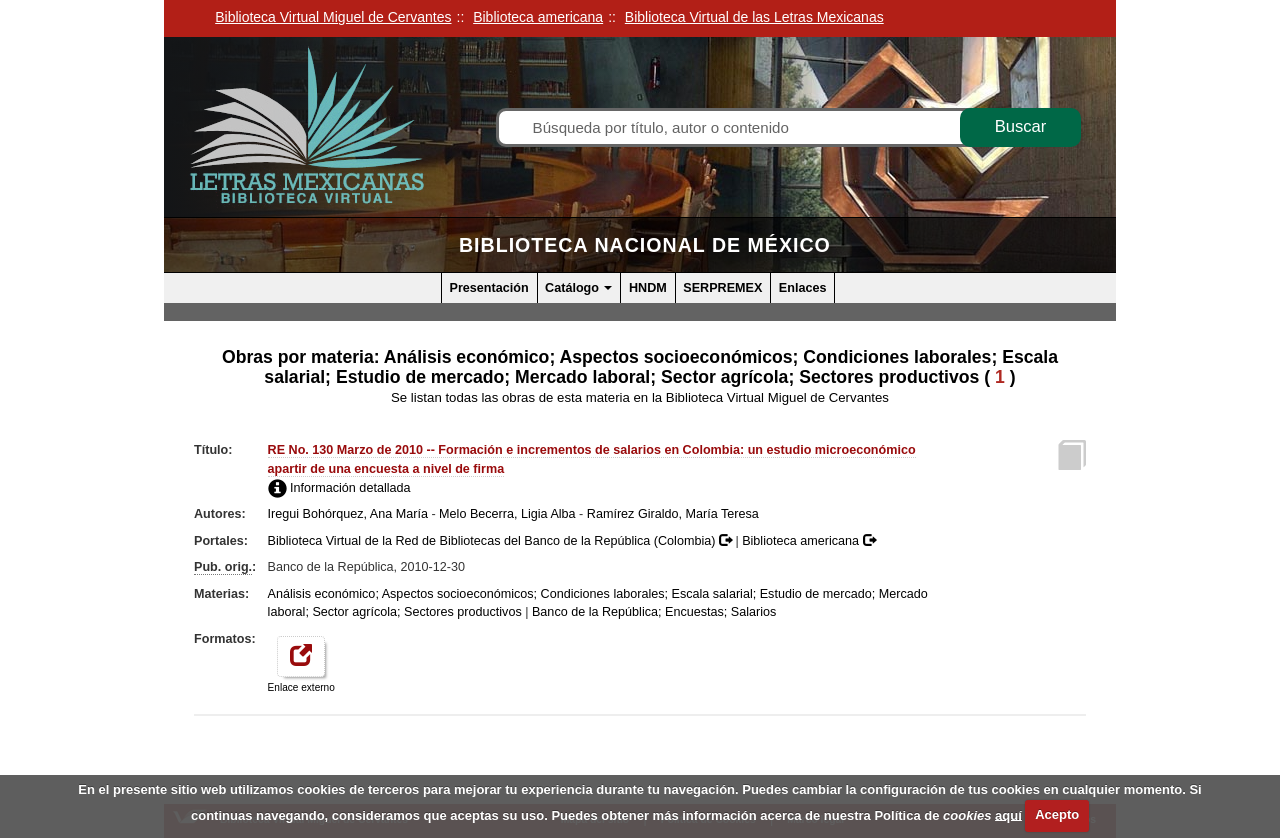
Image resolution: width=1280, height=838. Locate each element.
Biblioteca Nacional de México (645, 245)
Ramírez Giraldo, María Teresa (673, 514)
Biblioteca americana (808, 541)
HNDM (648, 288)
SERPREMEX (722, 288)
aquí (1008, 814)
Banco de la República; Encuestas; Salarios (654, 612)
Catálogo (578, 288)
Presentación (489, 288)
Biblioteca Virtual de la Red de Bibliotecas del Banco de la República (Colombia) (502, 541)
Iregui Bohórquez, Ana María (348, 514)
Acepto (1057, 814)
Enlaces (803, 288)
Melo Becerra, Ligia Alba (507, 514)
